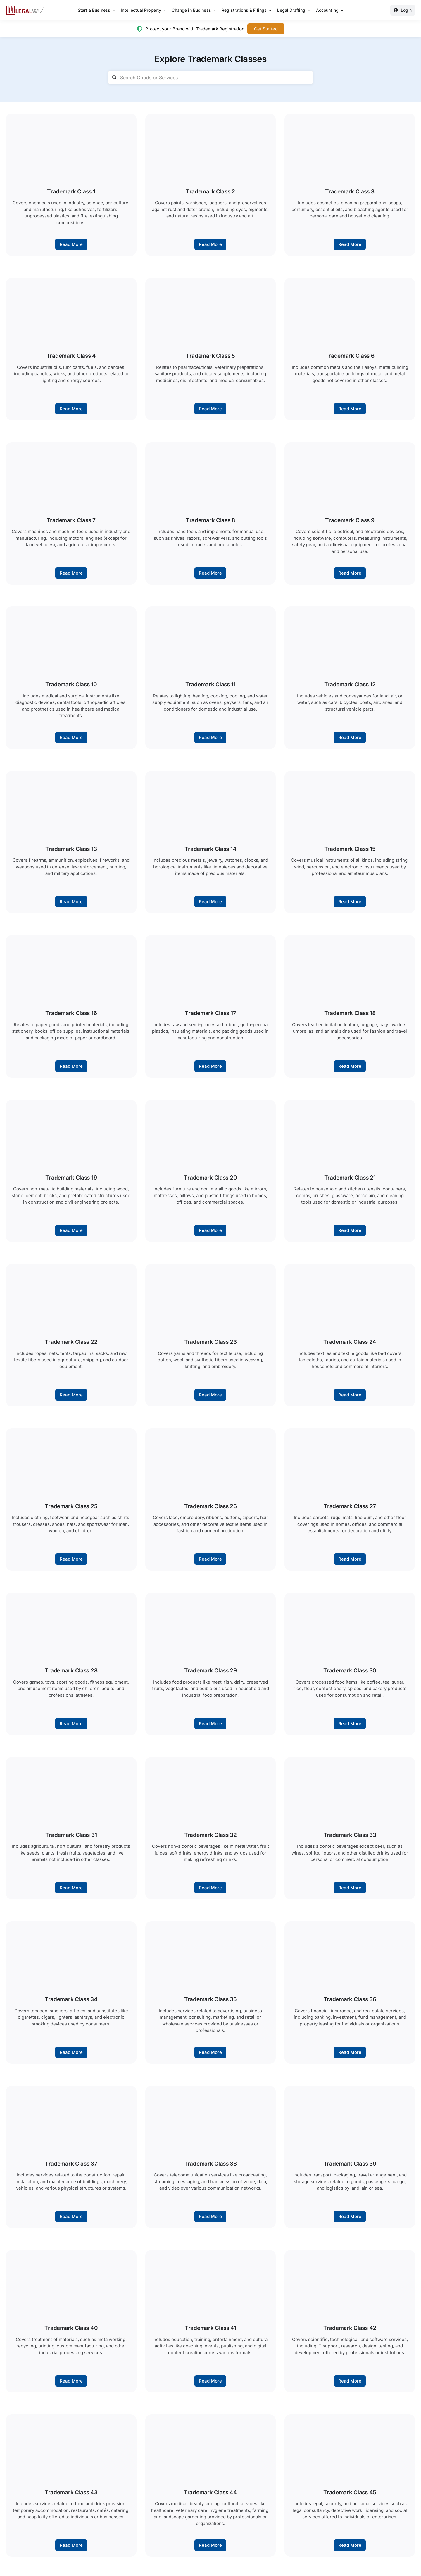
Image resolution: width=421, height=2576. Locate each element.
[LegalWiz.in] (25, 7)
